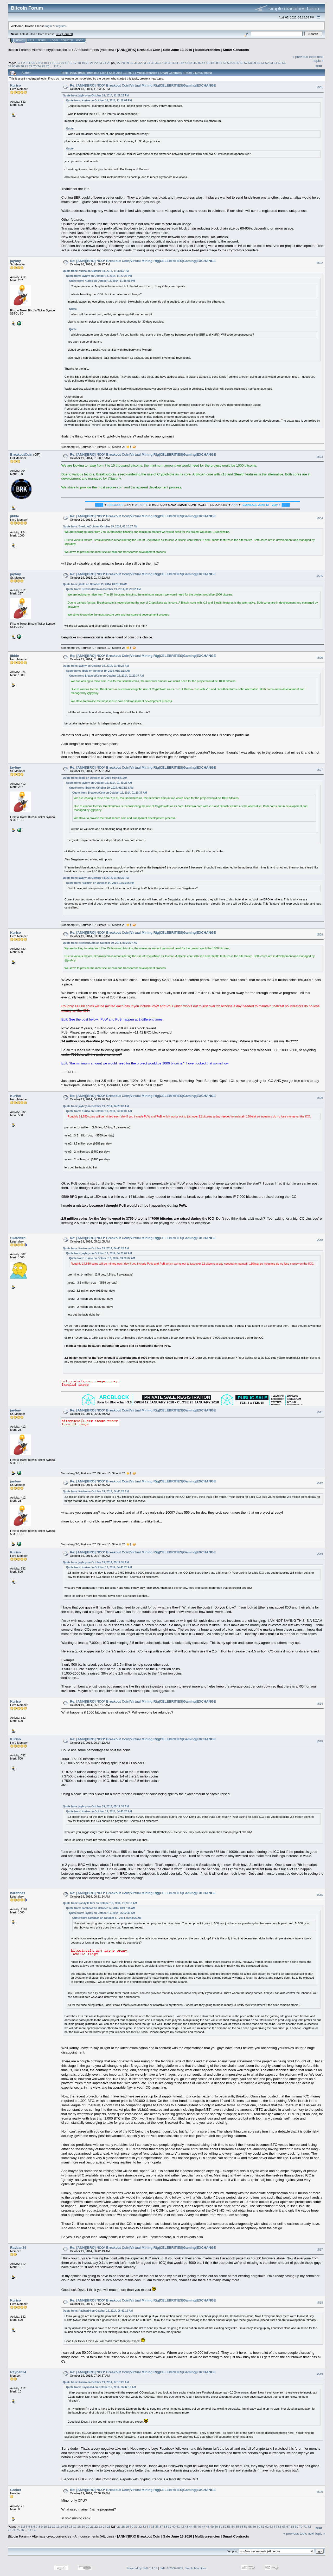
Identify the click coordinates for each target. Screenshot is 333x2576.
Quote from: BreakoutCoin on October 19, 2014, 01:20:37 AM (100, 526)
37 (161, 62)
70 (22, 66)
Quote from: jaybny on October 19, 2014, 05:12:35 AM (96, 1562)
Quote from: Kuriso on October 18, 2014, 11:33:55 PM (96, 271)
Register (67, 40)
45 (195, 62)
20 (87, 62)
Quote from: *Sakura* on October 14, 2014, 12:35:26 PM (100, 882)
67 (9, 66)
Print (319, 65)
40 (174, 62)
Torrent (67, 34)
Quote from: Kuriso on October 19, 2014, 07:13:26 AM (96, 2382)
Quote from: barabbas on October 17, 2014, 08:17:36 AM (100, 1908)
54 (233, 62)
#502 (320, 263)
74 (39, 66)
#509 (320, 1098)
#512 (320, 1483)
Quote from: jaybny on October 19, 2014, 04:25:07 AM (96, 1106)
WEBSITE (141, 504)
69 (18, 66)
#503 (320, 456)
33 (144, 62)
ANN (235, 504)
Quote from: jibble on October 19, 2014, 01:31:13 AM (95, 584)
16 (70, 62)
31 (135, 62)
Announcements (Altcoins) (94, 50)
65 (279, 62)
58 (250, 62)
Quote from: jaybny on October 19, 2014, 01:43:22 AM (96, 665)
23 (100, 62)
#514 (320, 1703)
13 (58, 62)
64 (275, 62)
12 (53, 62)
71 (26, 66)
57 (245, 62)
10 (45, 62)
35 (152, 62)
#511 (320, 1412)
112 (56, 66)
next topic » (318, 59)
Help (31, 40)
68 (13, 66)
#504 (320, 518)
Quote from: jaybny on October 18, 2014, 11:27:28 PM (96, 95)
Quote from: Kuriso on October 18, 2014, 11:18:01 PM (99, 100)
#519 (320, 2374)
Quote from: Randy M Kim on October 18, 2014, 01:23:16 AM (100, 1903)
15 (66, 62)
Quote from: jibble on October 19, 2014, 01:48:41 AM (95, 777)
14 (62, 62)
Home (19, 40)
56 (241, 62)
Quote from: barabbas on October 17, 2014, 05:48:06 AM (107, 1918)
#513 (320, 1554)
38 (165, 62)
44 (191, 62)
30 (131, 62)
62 (267, 62)
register (61, 26)
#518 (320, 2302)
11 (49, 62)
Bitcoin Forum (18, 50)
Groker (15, 2490)
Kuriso (15, 85)
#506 (320, 657)
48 (207, 62)
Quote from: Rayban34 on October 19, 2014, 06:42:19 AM (98, 2310)
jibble (14, 516)
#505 (320, 576)
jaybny (15, 261)
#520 (320, 2491)
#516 (320, 1895)
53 (228, 62)
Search (43, 40)
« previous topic (304, 57)
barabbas (17, 1893)
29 (127, 62)
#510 (320, 1240)
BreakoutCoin (21, 454)
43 (186, 62)
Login (54, 40)
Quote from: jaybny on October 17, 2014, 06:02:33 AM (102, 1913)
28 (123, 62)
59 (254, 62)
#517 (320, 2249)
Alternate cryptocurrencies (51, 50)
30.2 (58, 34)
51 (220, 62)
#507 (320, 769)
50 (216, 62)
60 (258, 62)
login (49, 26)
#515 (320, 1741)
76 (47, 66)
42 (182, 62)
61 (262, 62)
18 (79, 62)
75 (43, 66)
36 (157, 62)
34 (148, 62)
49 (212, 62)
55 (237, 62)
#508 (320, 934)
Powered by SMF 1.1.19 (142, 2568)
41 (178, 62)
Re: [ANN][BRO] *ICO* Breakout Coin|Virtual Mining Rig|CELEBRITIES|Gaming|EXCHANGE (143, 85)
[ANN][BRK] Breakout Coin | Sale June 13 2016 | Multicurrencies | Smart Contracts (183, 50)
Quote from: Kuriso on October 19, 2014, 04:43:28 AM (96, 1248)
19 (83, 62)
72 (30, 66)
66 (284, 62)
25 (108, 62)
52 (224, 62)
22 (96, 62)
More (79, 40)
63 (271, 62)
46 (199, 62)
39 (169, 62)
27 (118, 62)
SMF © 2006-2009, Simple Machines (183, 2568)
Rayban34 (18, 2248)
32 (140, 62)
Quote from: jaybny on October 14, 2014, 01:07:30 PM (96, 878)
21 (91, 62)
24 (104, 62)
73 (35, 66)
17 (74, 62)
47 (203, 62)
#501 (320, 87)
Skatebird (17, 1238)
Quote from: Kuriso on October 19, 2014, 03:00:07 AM (99, 1111)
